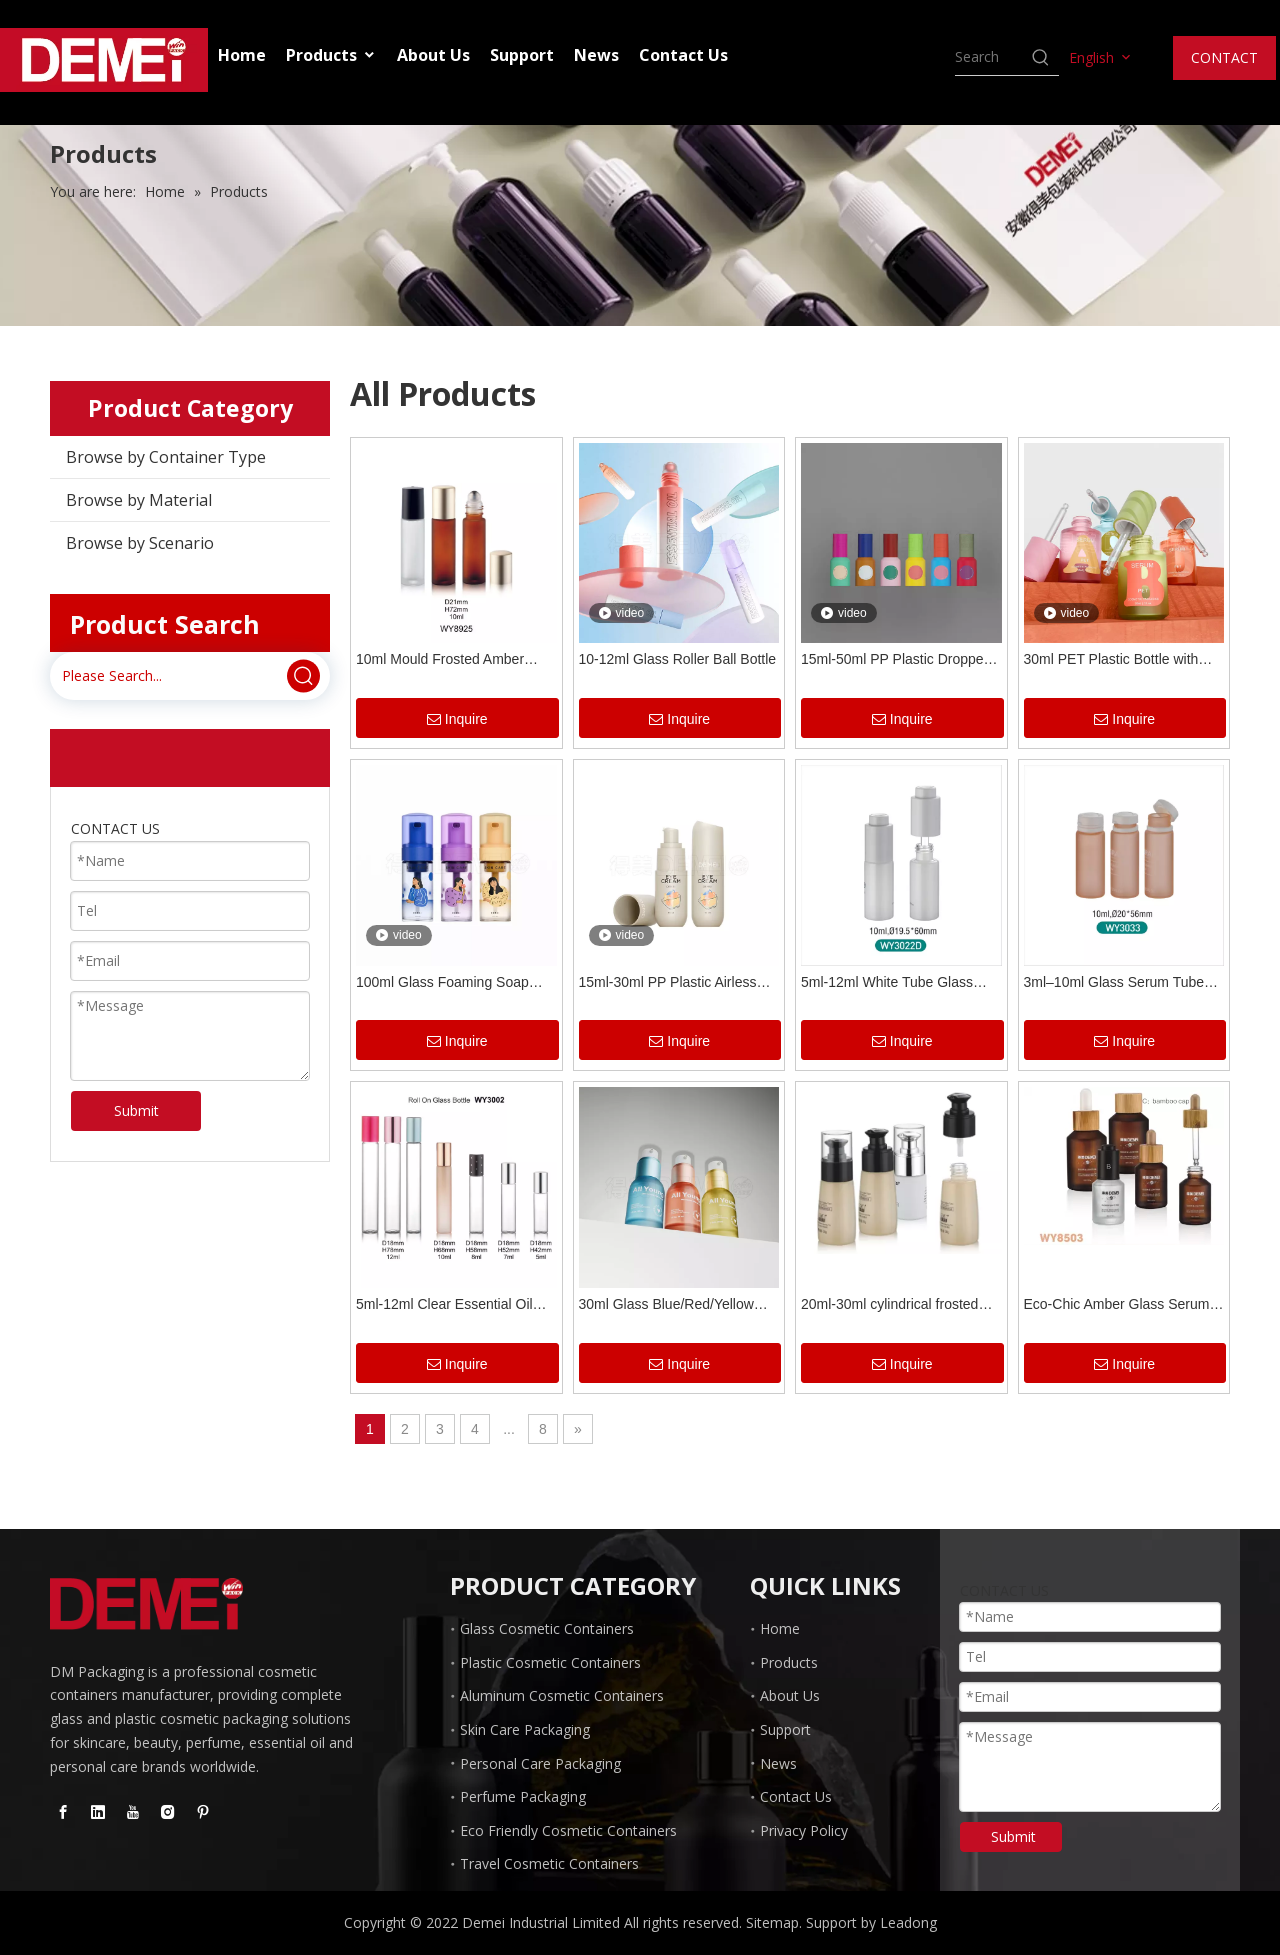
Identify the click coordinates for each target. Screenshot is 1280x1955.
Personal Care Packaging (540, 1763)
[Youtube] (133, 1812)
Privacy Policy (804, 1830)
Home (242, 55)
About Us (433, 55)
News (596, 55)
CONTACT (1224, 57)
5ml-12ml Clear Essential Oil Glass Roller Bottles (444, 1306)
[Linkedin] (98, 1812)
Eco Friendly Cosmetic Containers (568, 1830)
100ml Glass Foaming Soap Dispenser (442, 984)
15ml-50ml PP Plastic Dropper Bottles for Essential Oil (894, 661)
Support (522, 55)
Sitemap (772, 1922)
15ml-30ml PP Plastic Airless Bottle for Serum (668, 984)
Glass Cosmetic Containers (547, 1628)
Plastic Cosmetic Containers (550, 1662)
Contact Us (683, 55)
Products (331, 55)
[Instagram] (168, 1812)
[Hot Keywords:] (1041, 57)
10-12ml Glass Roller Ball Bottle (678, 659)
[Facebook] (63, 1812)
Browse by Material (139, 500)
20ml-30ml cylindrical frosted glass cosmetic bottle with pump (900, 1306)
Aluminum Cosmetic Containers (562, 1695)
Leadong (908, 1922)
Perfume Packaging (523, 1796)
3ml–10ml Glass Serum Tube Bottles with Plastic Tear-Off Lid (1120, 984)
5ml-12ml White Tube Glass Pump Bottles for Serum (887, 984)
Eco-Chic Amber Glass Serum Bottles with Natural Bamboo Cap (1117, 1306)
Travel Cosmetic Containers (549, 1863)
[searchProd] (992, 57)
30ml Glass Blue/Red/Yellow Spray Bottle (666, 1306)
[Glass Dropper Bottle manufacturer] (146, 1604)
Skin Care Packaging (525, 1729)
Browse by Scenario (140, 543)
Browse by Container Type (166, 457)
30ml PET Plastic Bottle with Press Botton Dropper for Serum (1124, 661)
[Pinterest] (203, 1812)
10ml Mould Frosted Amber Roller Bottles (440, 661)
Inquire (457, 720)
